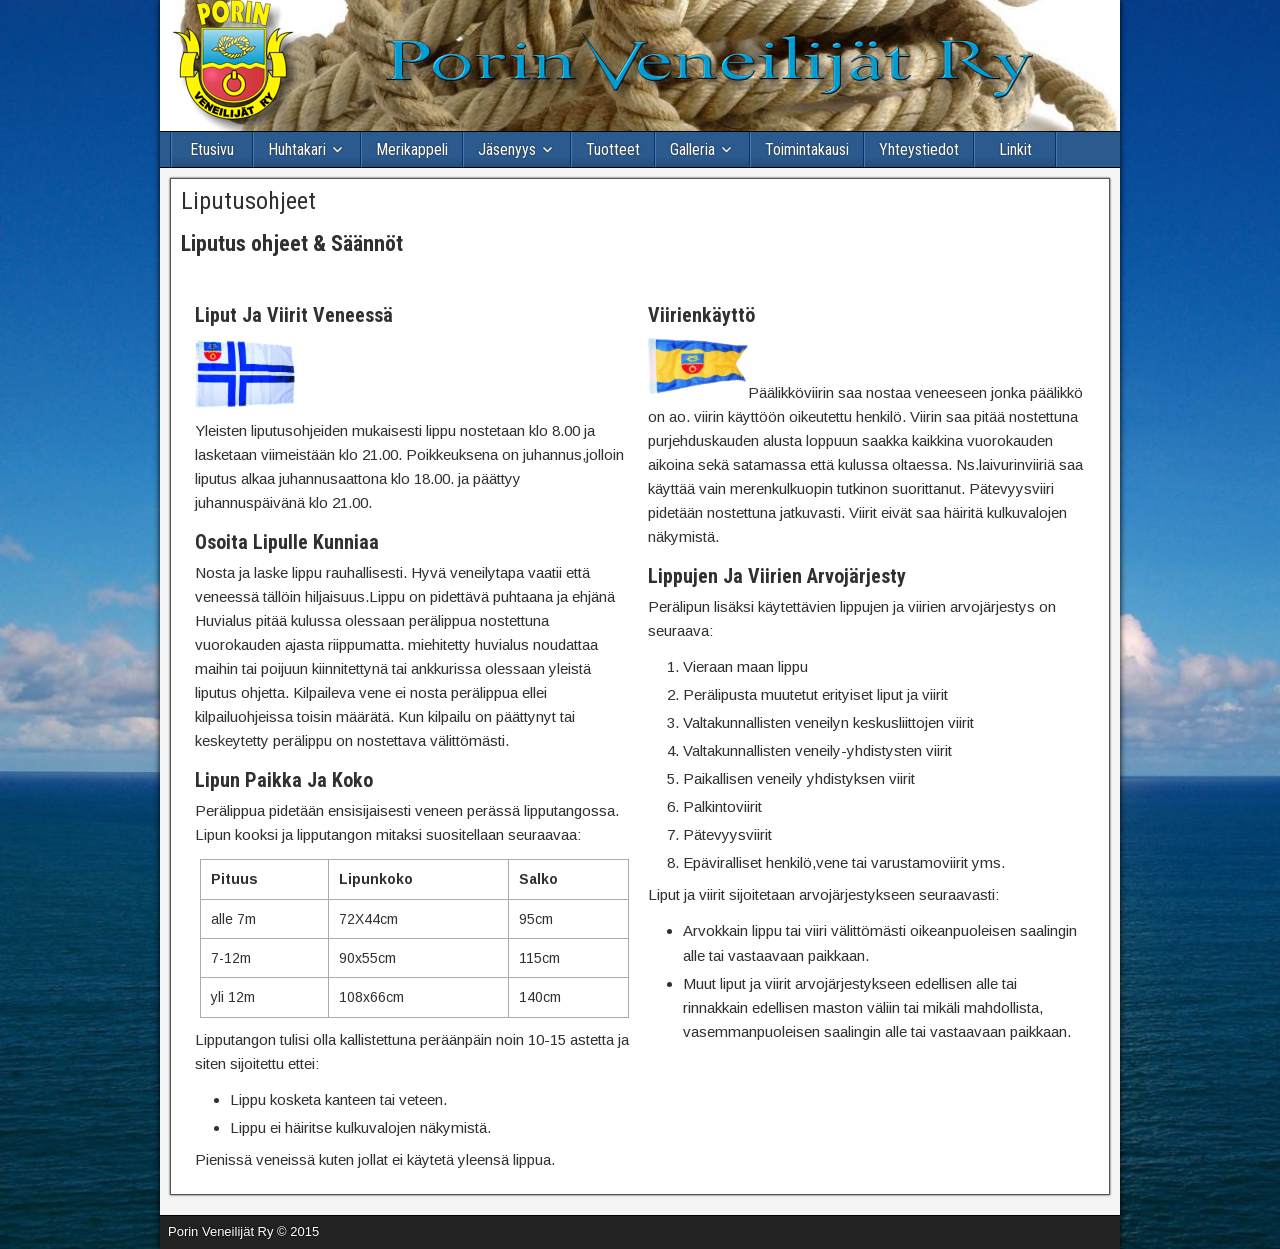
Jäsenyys (507, 149)
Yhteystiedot (919, 149)
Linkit (1015, 149)
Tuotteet (613, 149)
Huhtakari (297, 149)
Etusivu (212, 149)
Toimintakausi (807, 149)
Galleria (692, 149)
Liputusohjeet (248, 201)
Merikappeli (412, 149)
